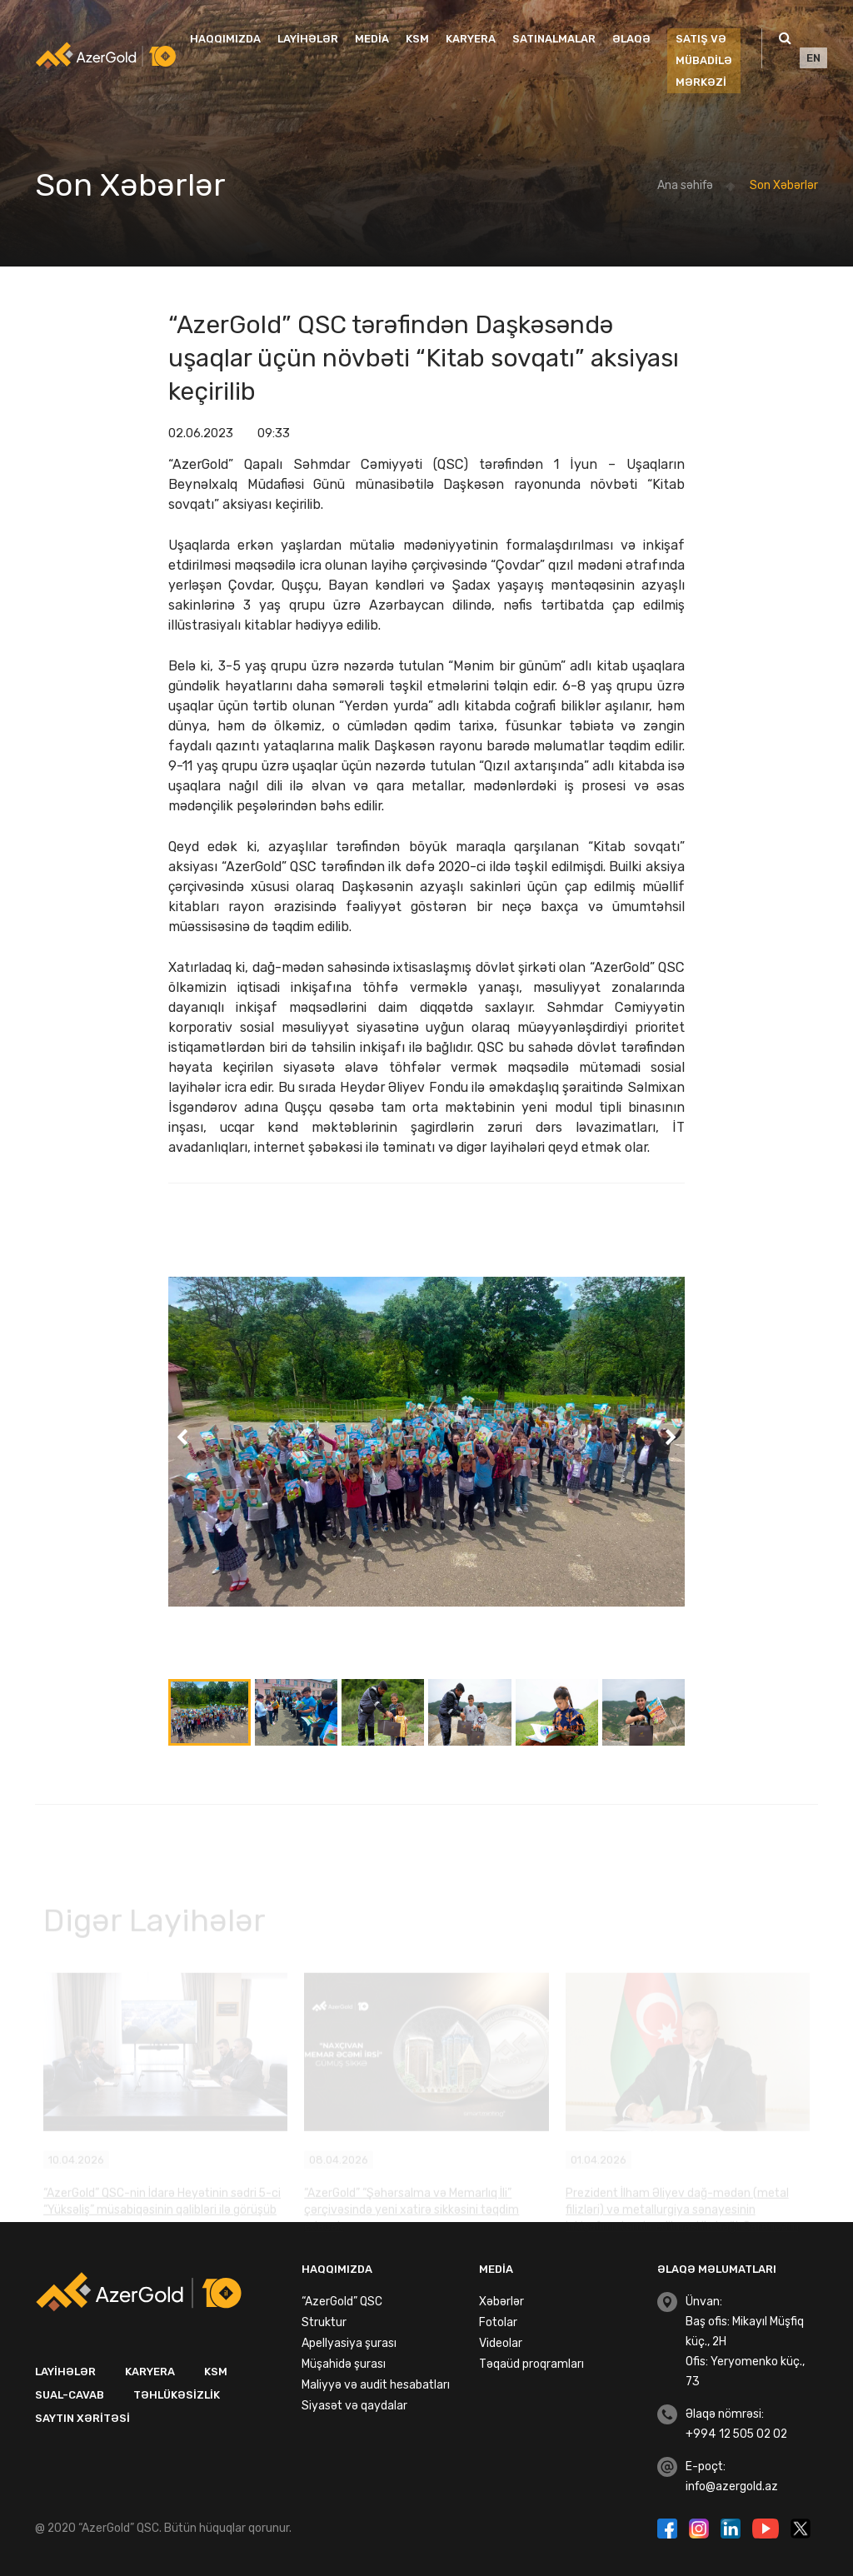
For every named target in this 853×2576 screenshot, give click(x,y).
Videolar (500, 2343)
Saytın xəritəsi (82, 2418)
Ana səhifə (685, 185)
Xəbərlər (501, 2301)
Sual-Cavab (69, 2395)
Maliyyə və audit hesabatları (376, 2385)
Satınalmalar (554, 38)
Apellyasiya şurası (349, 2343)
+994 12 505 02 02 (736, 2434)
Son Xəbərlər (784, 185)
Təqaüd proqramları (531, 2364)
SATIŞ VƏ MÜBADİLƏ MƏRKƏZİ (704, 60)
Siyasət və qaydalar (354, 2406)
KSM (417, 38)
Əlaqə (631, 38)
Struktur (324, 2322)
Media (372, 38)
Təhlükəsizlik (176, 2395)
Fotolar (498, 2322)
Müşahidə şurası (344, 2364)
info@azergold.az (732, 2486)
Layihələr (307, 38)
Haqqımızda (225, 38)
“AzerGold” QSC (342, 2301)
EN (813, 58)
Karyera (471, 38)
